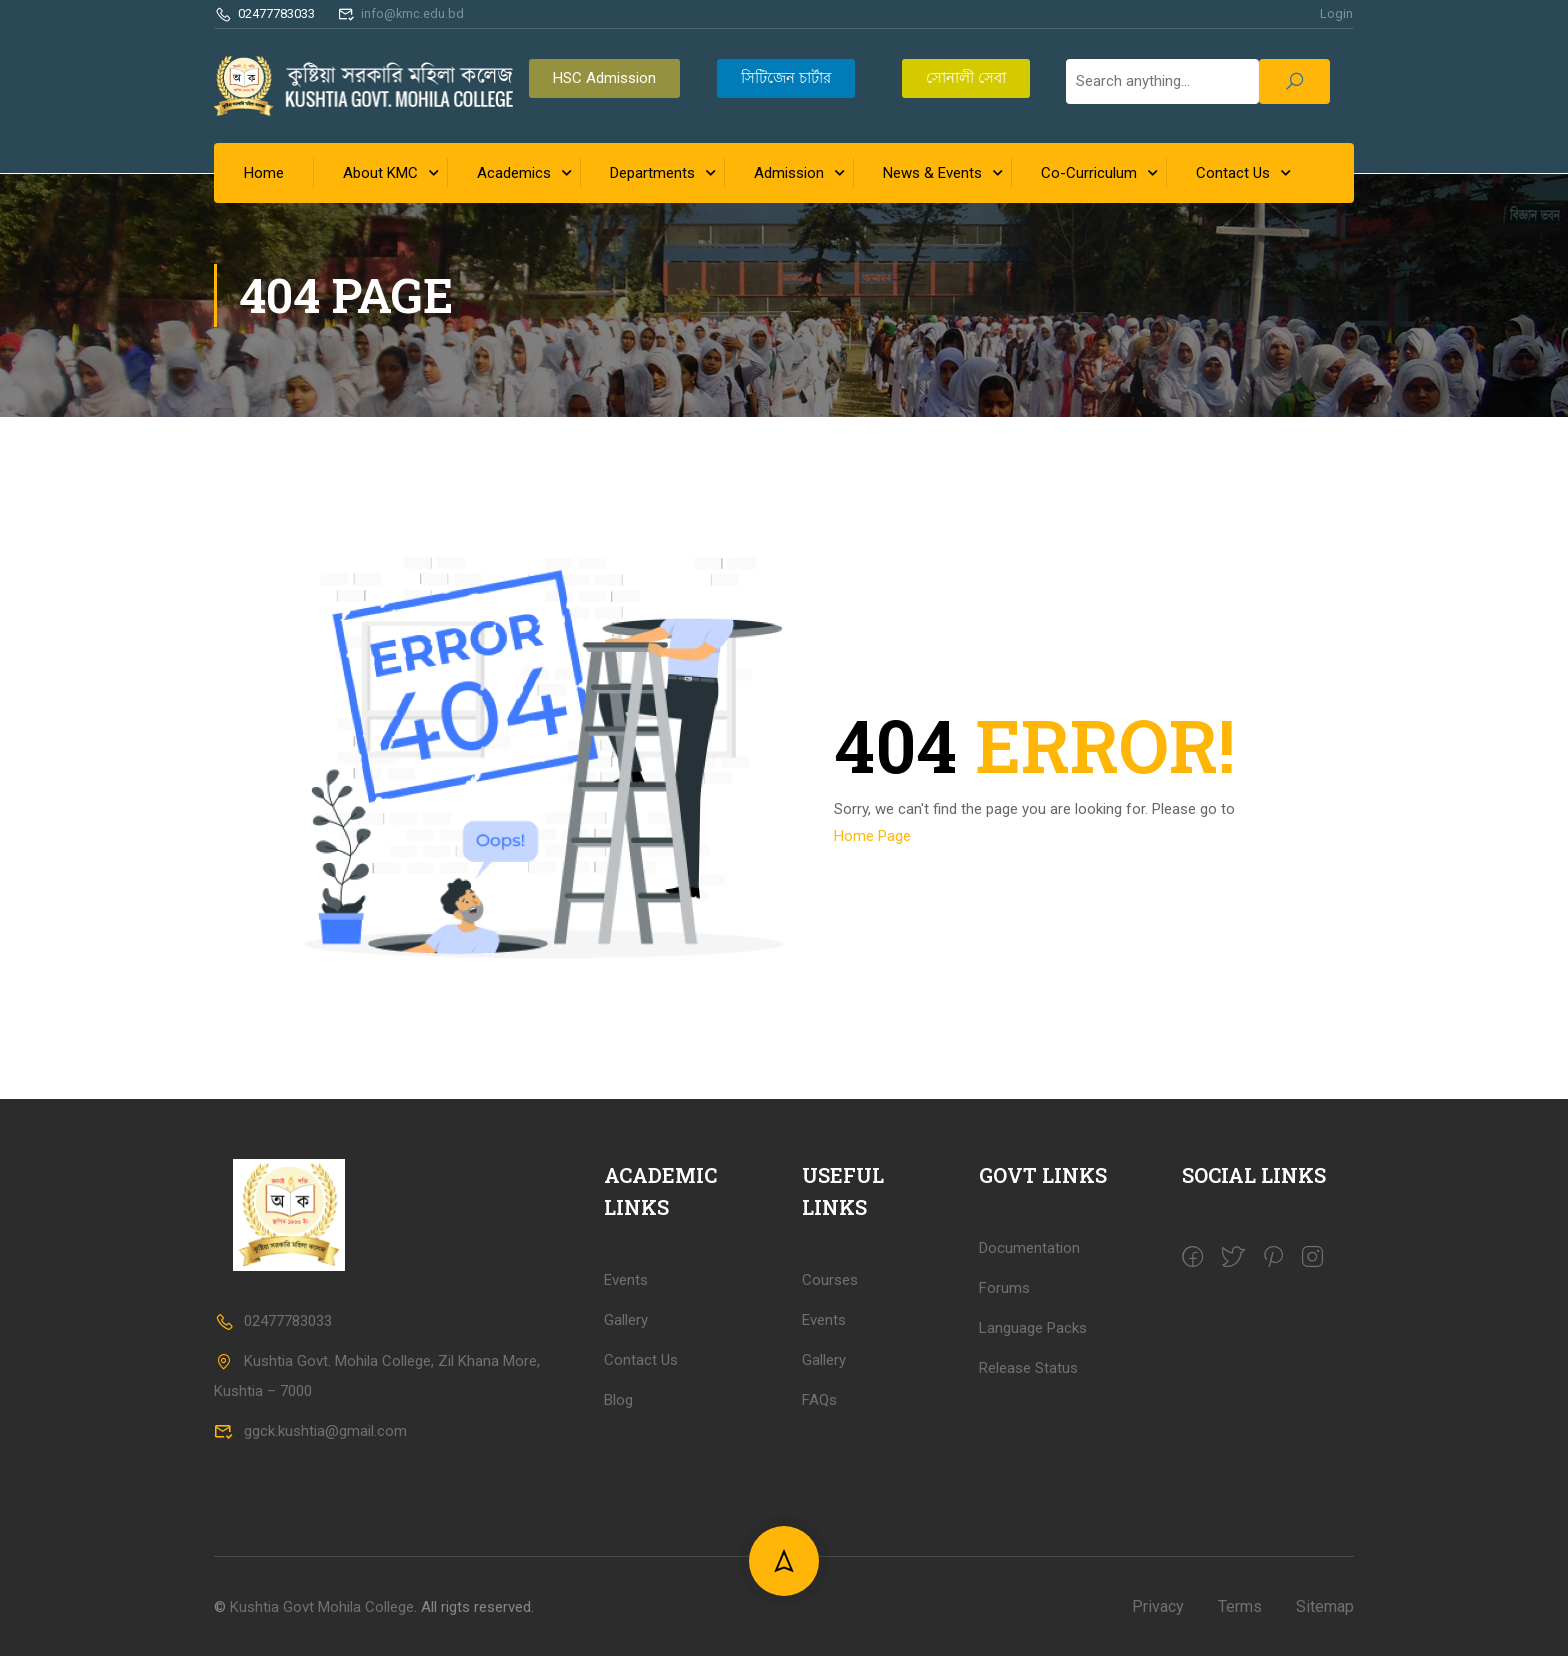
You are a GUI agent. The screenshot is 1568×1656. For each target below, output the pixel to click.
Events (824, 1491)
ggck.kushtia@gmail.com (310, 1603)
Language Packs (1033, 1499)
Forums (1004, 1459)
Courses (830, 1451)
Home (264, 173)
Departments (652, 173)
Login (1336, 13)
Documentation (1029, 1419)
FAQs (819, 1571)
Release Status (1028, 1539)
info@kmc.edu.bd (402, 13)
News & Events (932, 173)
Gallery (824, 1531)
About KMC (380, 173)
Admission (789, 173)
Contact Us (1233, 173)
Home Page (872, 834)
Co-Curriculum (1089, 173)
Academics (514, 173)
